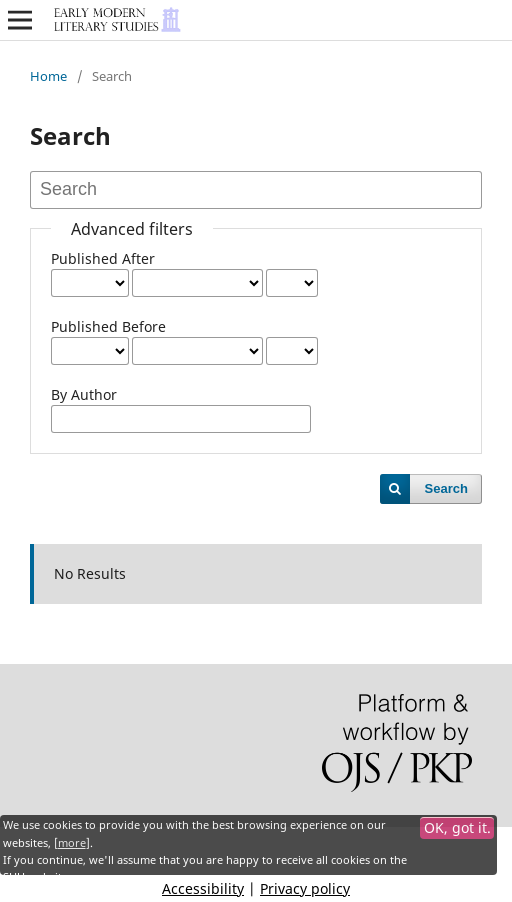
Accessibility (203, 888)
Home (48, 76)
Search (446, 488)
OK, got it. (457, 827)
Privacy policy (305, 888)
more (72, 843)
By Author (84, 394)
